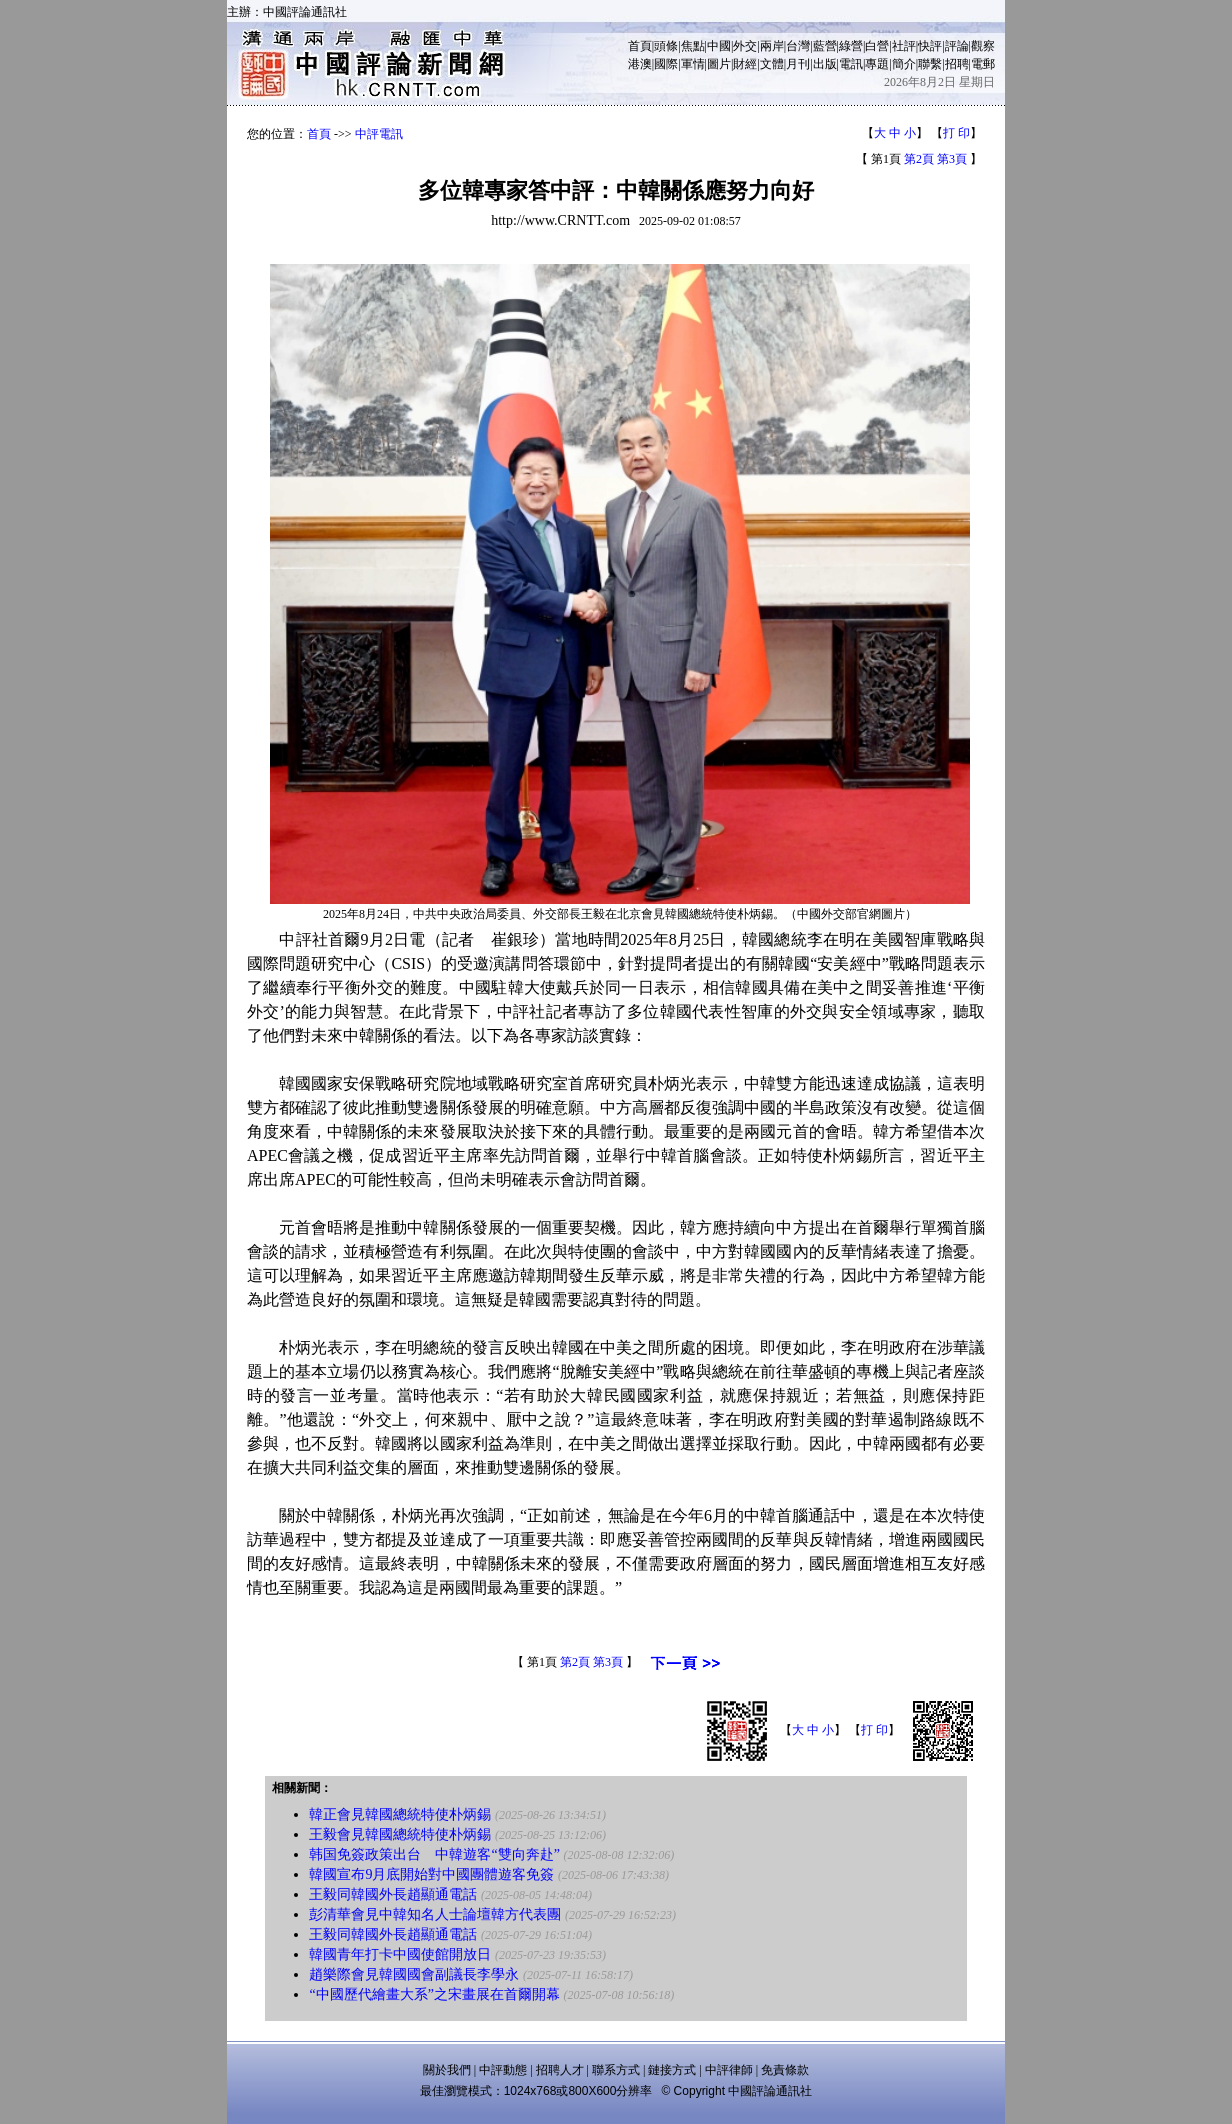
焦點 (693, 46)
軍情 (693, 64)
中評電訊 (379, 134)
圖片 (719, 64)
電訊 (851, 64)
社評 (904, 46)
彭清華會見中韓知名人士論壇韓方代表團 (435, 1914)
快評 (930, 46)
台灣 (798, 46)
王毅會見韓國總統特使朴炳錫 (400, 1834)
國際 (666, 64)
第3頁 (952, 159)
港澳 (640, 64)
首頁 (640, 46)
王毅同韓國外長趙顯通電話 (393, 1894)
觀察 (983, 46)
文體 (772, 64)
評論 (957, 46)
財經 (745, 64)
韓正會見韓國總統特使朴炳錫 (400, 1814)
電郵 (983, 64)
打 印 (956, 133)
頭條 (666, 46)
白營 (877, 46)
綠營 (851, 46)
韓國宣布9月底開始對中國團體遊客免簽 (431, 1874)
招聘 (957, 64)
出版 (825, 64)
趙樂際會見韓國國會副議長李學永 (414, 1974)
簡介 (904, 64)
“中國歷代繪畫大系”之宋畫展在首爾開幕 (434, 1994)
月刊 (798, 64)
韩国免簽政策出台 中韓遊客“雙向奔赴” (434, 1854)
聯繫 (930, 64)
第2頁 (919, 159)
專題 (877, 64)
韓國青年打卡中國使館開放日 (400, 1954)
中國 (719, 46)
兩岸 (772, 46)
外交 (745, 46)
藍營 (825, 46)
